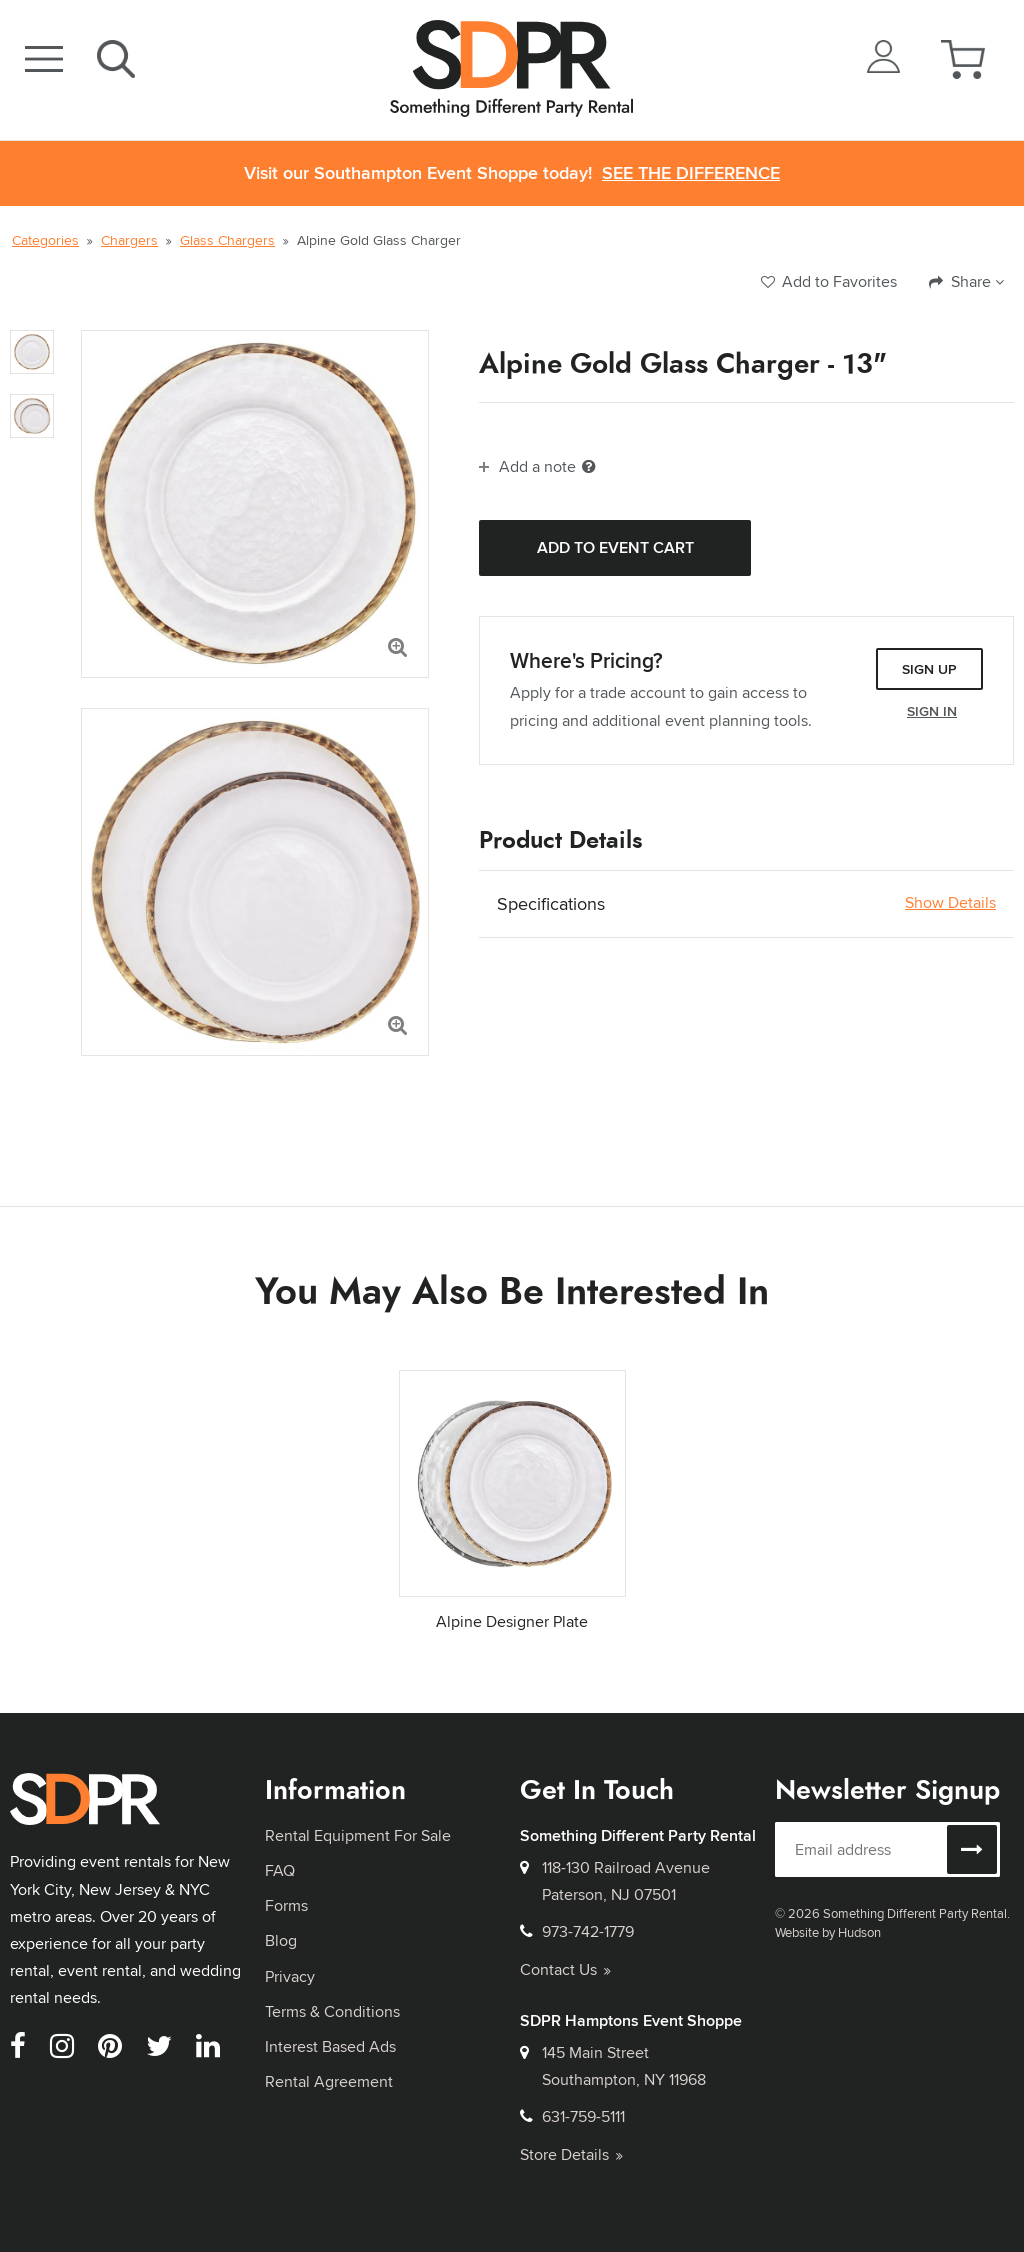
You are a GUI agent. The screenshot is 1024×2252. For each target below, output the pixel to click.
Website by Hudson (828, 1932)
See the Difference (691, 173)
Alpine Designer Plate (512, 1621)
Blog (281, 1940)
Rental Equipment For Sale (358, 1835)
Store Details (571, 2154)
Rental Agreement (329, 2081)
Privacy (290, 1976)
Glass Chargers (227, 240)
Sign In (932, 711)
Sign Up (929, 669)
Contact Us (565, 1969)
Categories (45, 240)
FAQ (280, 1870)
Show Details (950, 903)
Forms (286, 1905)
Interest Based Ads (330, 2046)
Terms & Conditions (332, 2011)
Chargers (129, 240)
